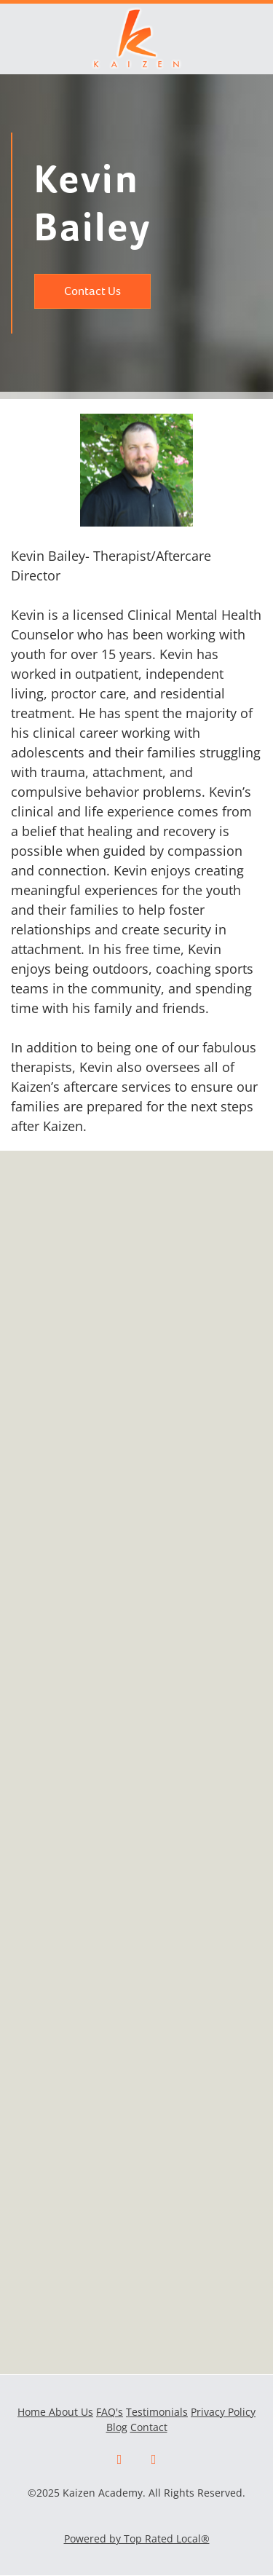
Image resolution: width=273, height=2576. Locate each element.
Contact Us (92, 291)
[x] (154, 2460)
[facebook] (120, 2460)
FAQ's (109, 2412)
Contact (148, 2427)
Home (33, 2412)
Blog (116, 2427)
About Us (71, 2412)
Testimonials (157, 2412)
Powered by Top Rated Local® (137, 2538)
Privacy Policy (223, 2412)
